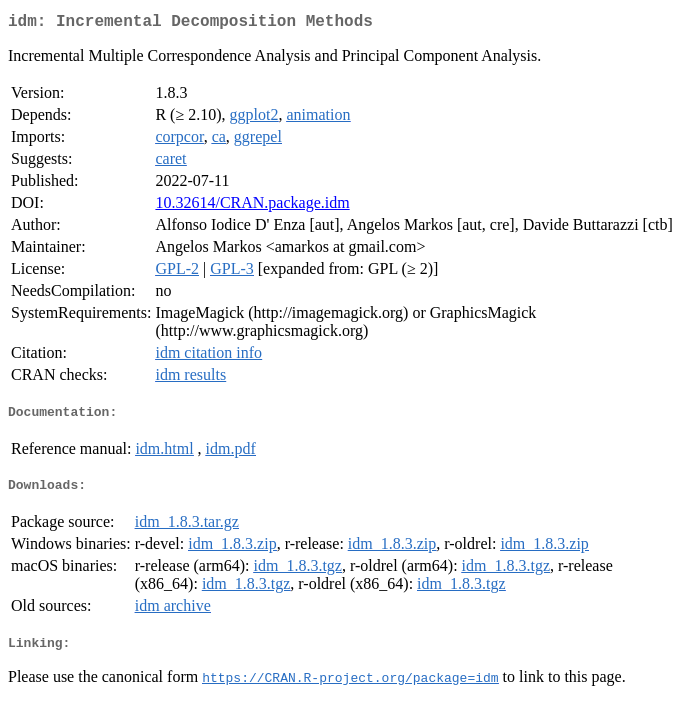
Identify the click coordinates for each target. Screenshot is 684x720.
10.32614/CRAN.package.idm (252, 206)
